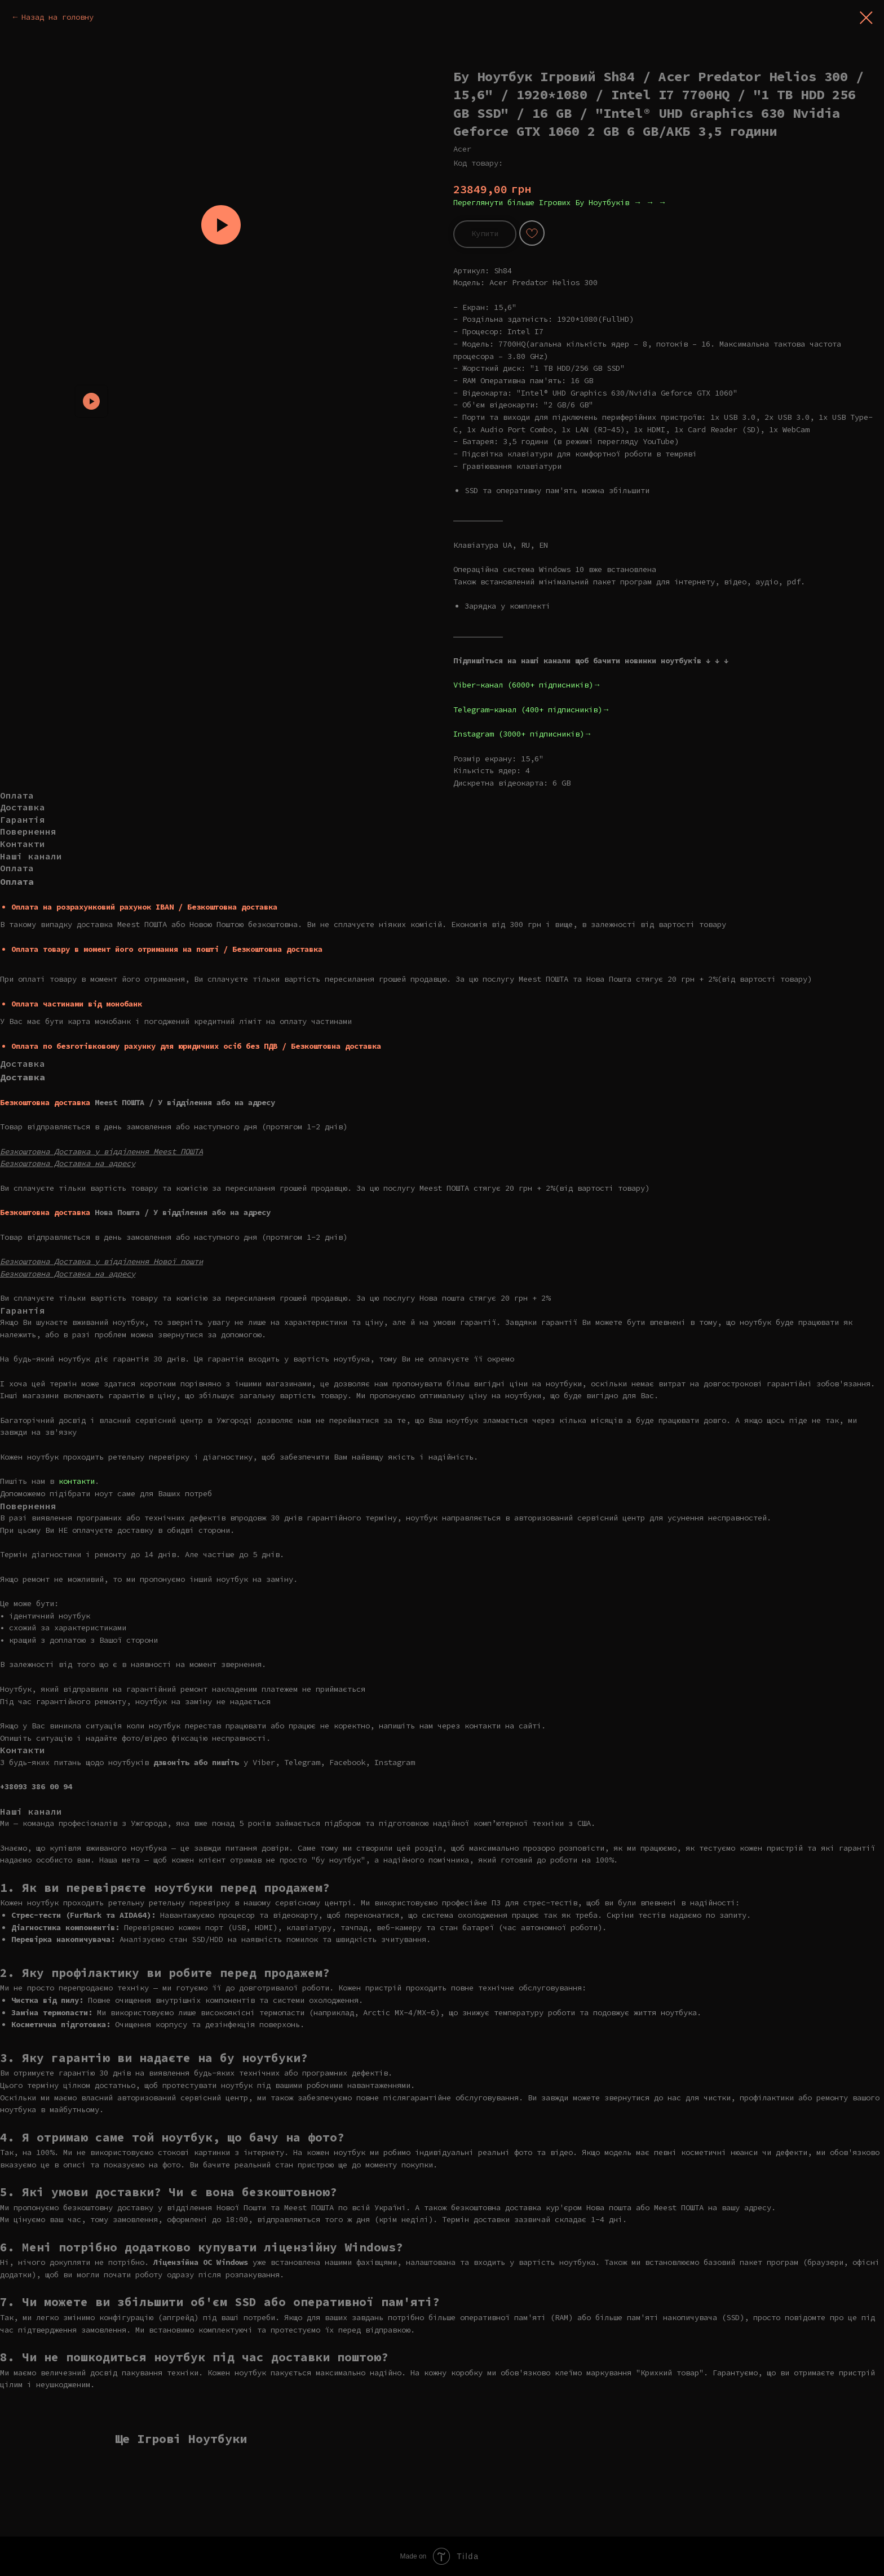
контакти (77, 1481)
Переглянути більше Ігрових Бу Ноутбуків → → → (559, 202)
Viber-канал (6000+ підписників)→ (527, 685)
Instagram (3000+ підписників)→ (522, 734)
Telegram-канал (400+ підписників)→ (531, 709)
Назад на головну (57, 17)
